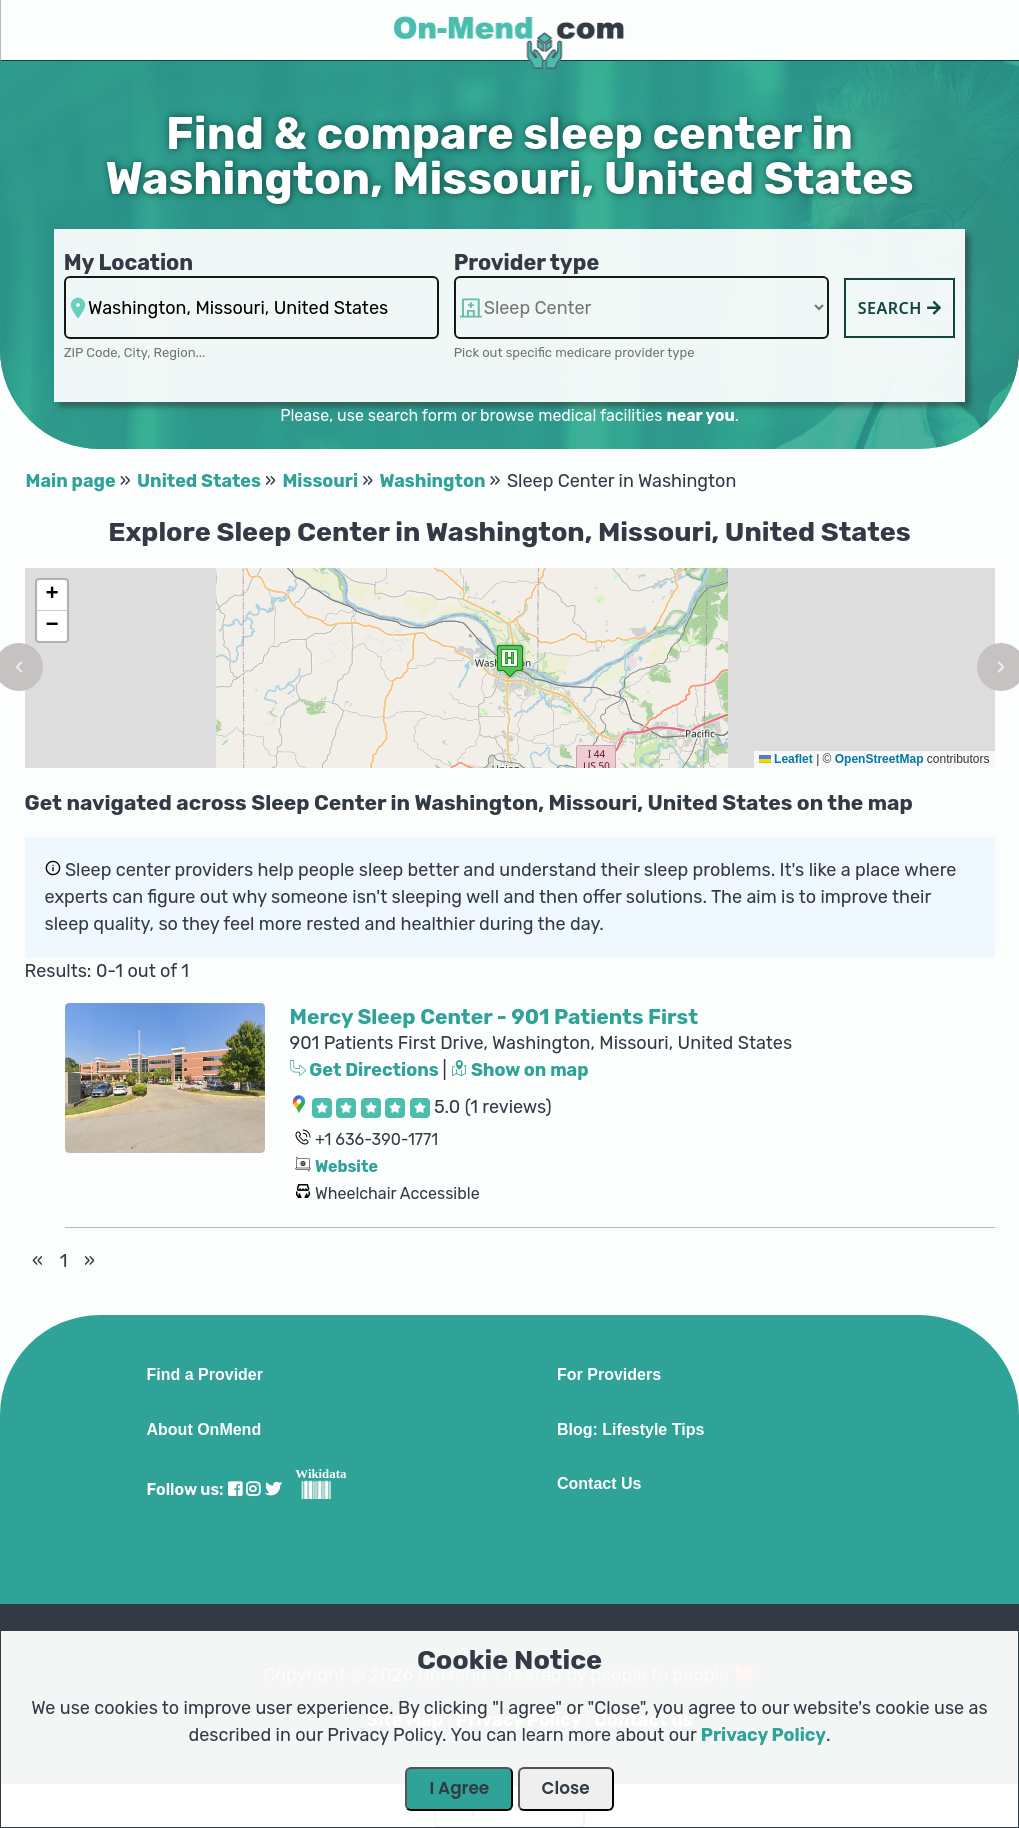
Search (900, 308)
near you (700, 415)
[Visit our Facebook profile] (235, 1489)
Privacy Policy (763, 1735)
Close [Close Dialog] (566, 1788)
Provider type (527, 262)
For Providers (609, 1375)
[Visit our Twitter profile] (273, 1489)
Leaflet (786, 759)
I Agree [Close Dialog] (459, 1788)
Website (346, 1166)
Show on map (520, 1070)
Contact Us (599, 1484)
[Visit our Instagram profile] (253, 1489)
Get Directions (366, 1070)
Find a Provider (205, 1375)
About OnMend (204, 1430)
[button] (510, 660)
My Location (128, 262)
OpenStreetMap (879, 759)
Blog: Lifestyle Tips (630, 1430)
